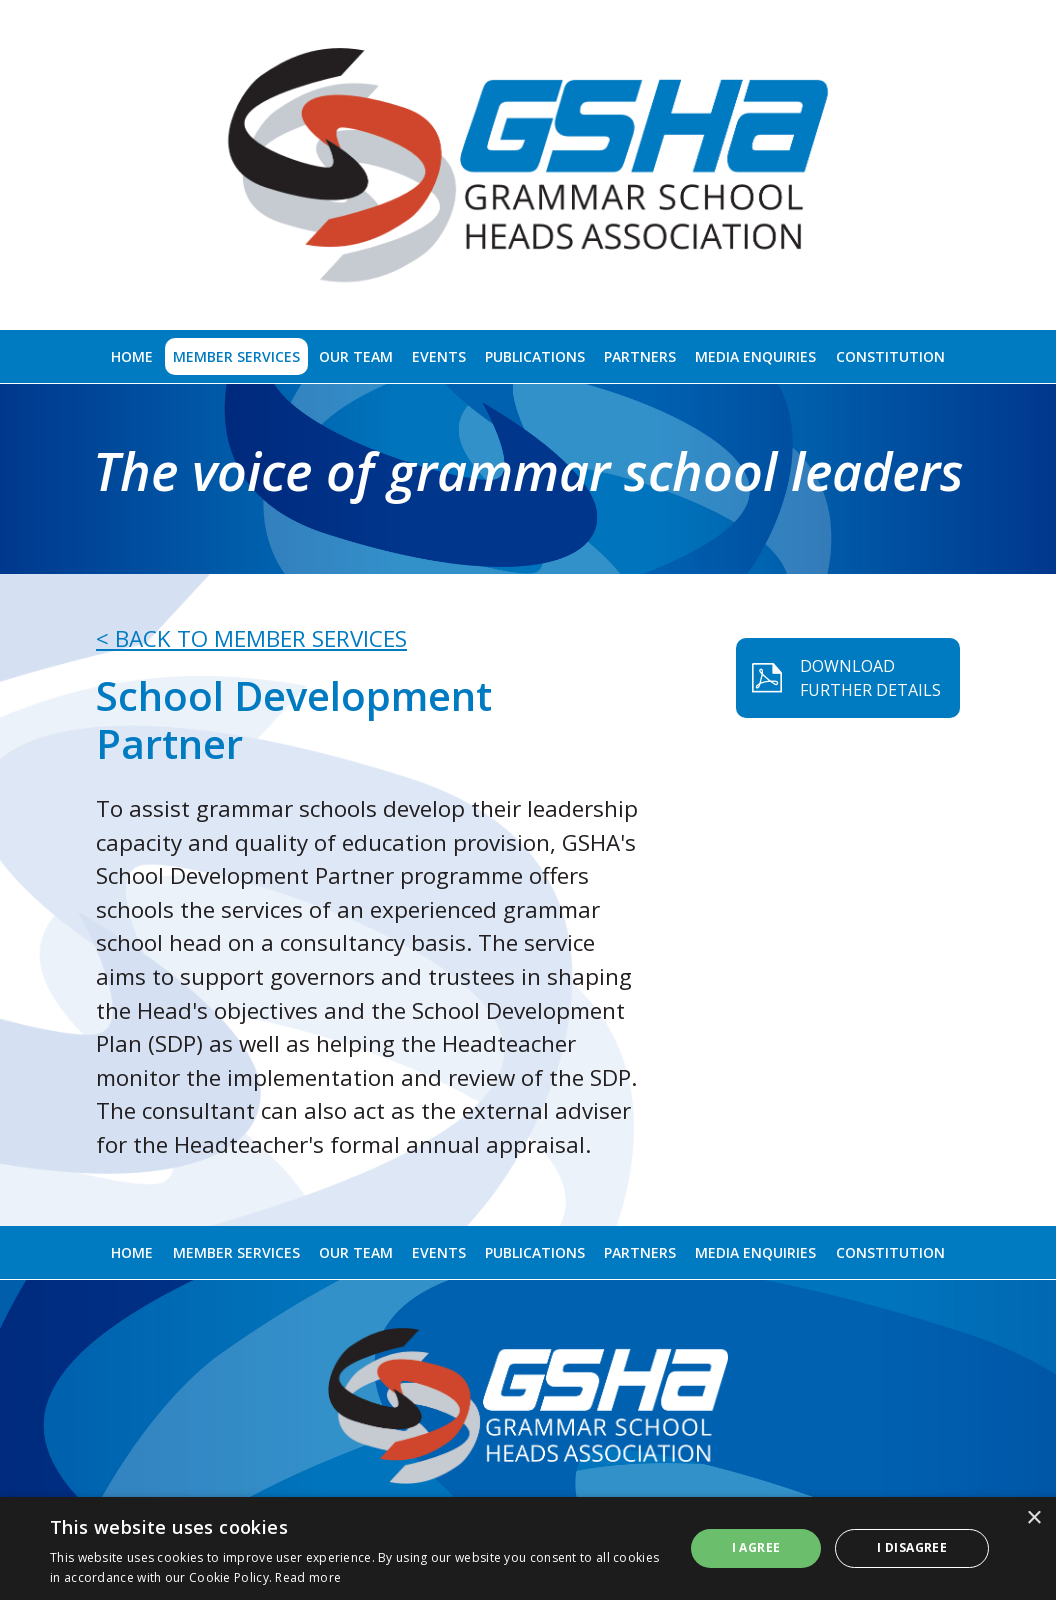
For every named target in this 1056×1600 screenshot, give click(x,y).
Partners (640, 356)
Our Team (356, 356)
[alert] (528, 1548)
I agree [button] (756, 1547)
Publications (535, 356)
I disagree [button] (912, 1547)
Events (439, 356)
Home (132, 356)
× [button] (1033, 1518)
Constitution (890, 356)
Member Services (236, 356)
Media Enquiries (755, 356)
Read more (308, 1577)
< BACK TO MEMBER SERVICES (251, 638)
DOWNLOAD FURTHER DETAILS (953, 678)
